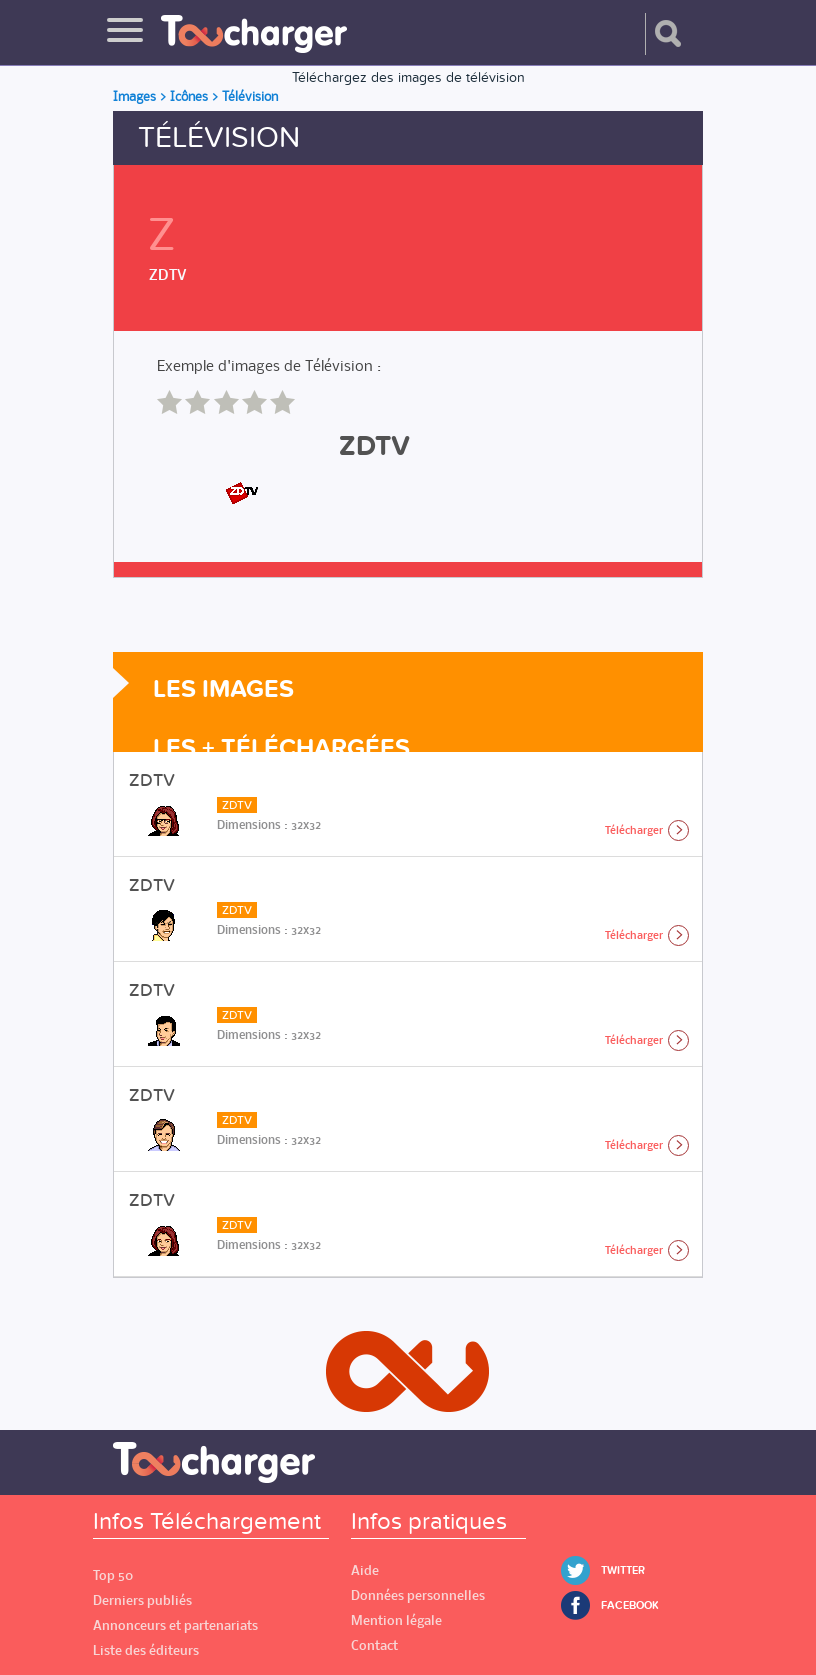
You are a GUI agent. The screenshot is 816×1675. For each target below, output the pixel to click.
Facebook (630, 1605)
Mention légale (396, 1620)
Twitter (623, 1570)
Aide (365, 1570)
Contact (374, 1645)
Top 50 (113, 1575)
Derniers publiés (142, 1600)
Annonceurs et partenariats (175, 1625)
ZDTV (168, 274)
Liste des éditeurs (146, 1650)
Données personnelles (418, 1595)
